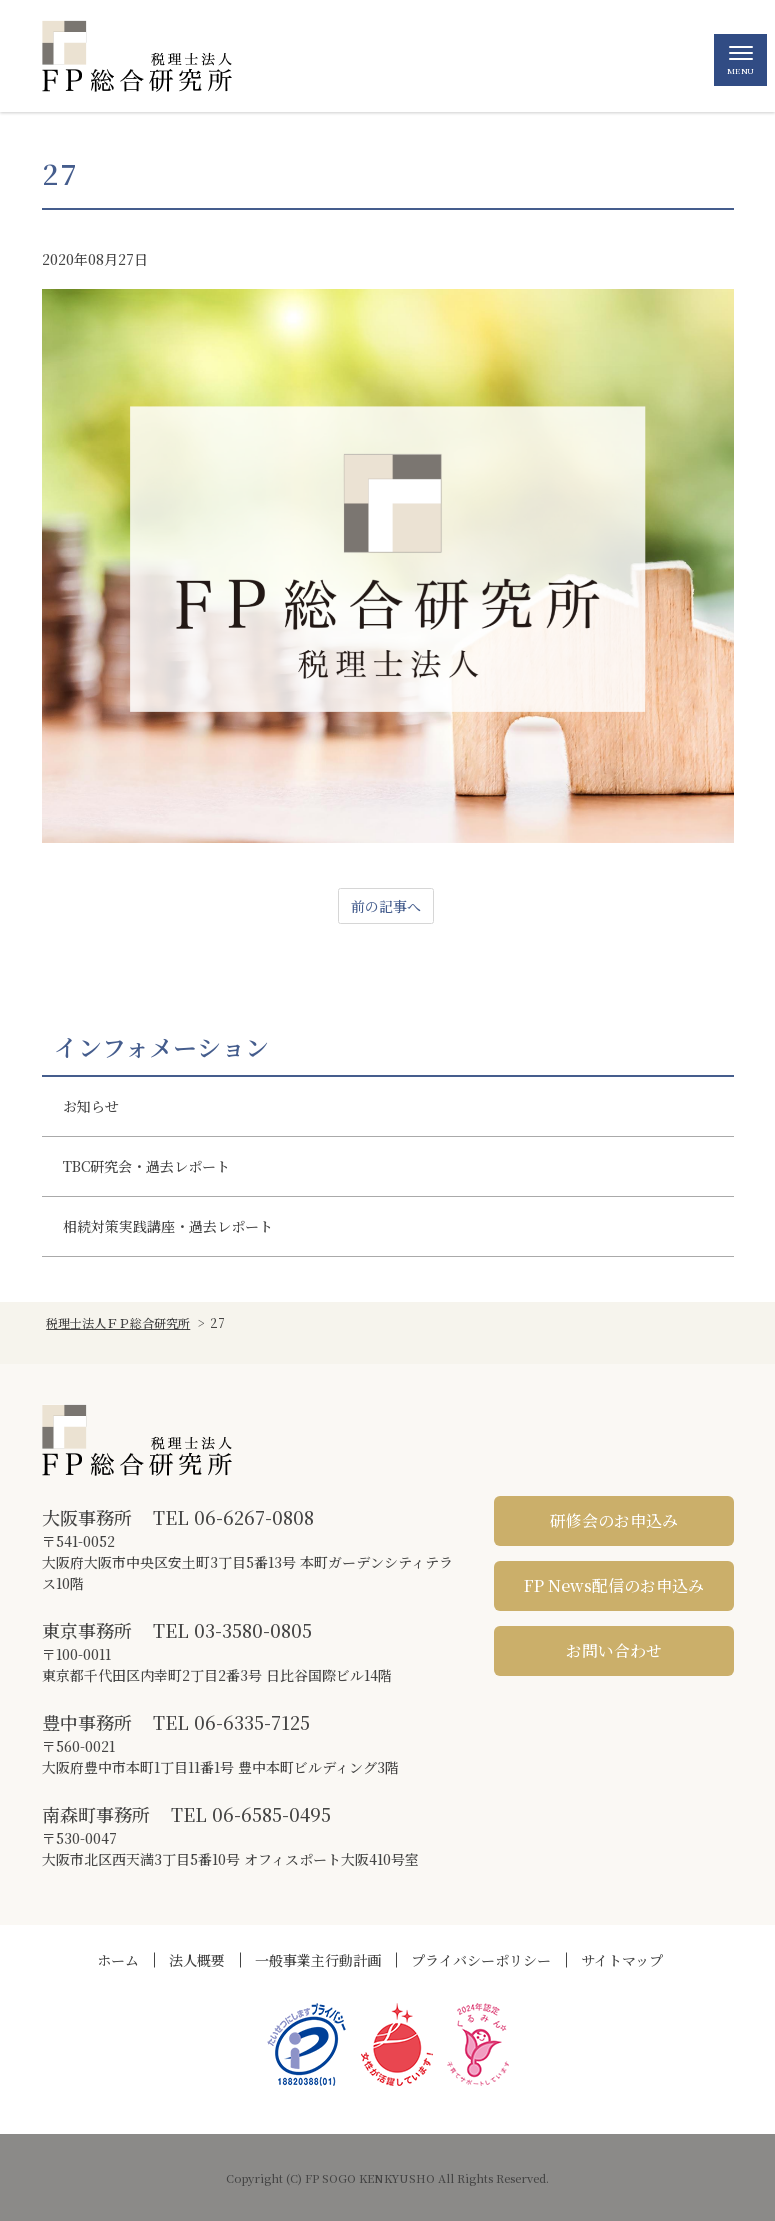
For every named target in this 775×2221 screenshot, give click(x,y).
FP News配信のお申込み (614, 1585)
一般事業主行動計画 (318, 1960)
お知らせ (91, 1106)
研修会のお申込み (614, 1520)
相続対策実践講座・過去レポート (168, 1226)
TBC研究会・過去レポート (146, 1166)
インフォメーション (161, 1047)
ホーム (118, 1960)
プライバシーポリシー (481, 1960)
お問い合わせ (614, 1650)
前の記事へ (386, 906)
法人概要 (197, 1960)
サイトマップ (622, 1960)
